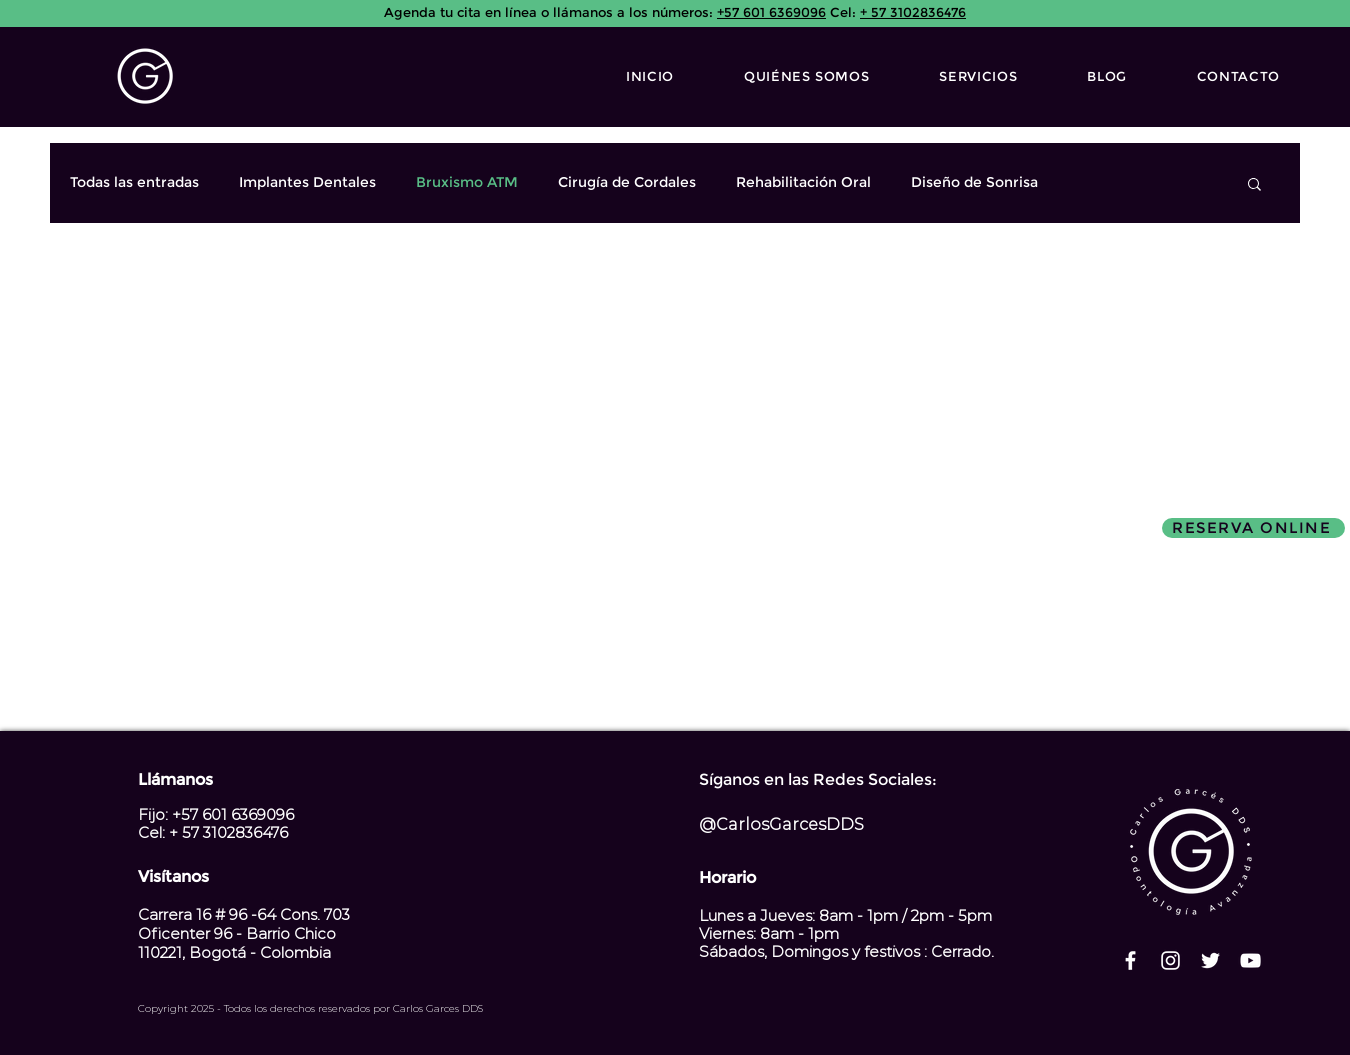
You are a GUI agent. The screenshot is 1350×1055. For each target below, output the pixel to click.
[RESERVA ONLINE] (1253, 528)
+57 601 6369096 (771, 12)
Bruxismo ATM (467, 182)
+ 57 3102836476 (913, 12)
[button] (1254, 185)
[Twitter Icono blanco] (1210, 960)
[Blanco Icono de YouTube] (1250, 960)
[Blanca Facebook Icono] (1130, 960)
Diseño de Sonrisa (974, 182)
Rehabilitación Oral (803, 182)
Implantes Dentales (307, 182)
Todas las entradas (134, 182)
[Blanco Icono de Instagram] (1170, 960)
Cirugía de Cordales (627, 182)
